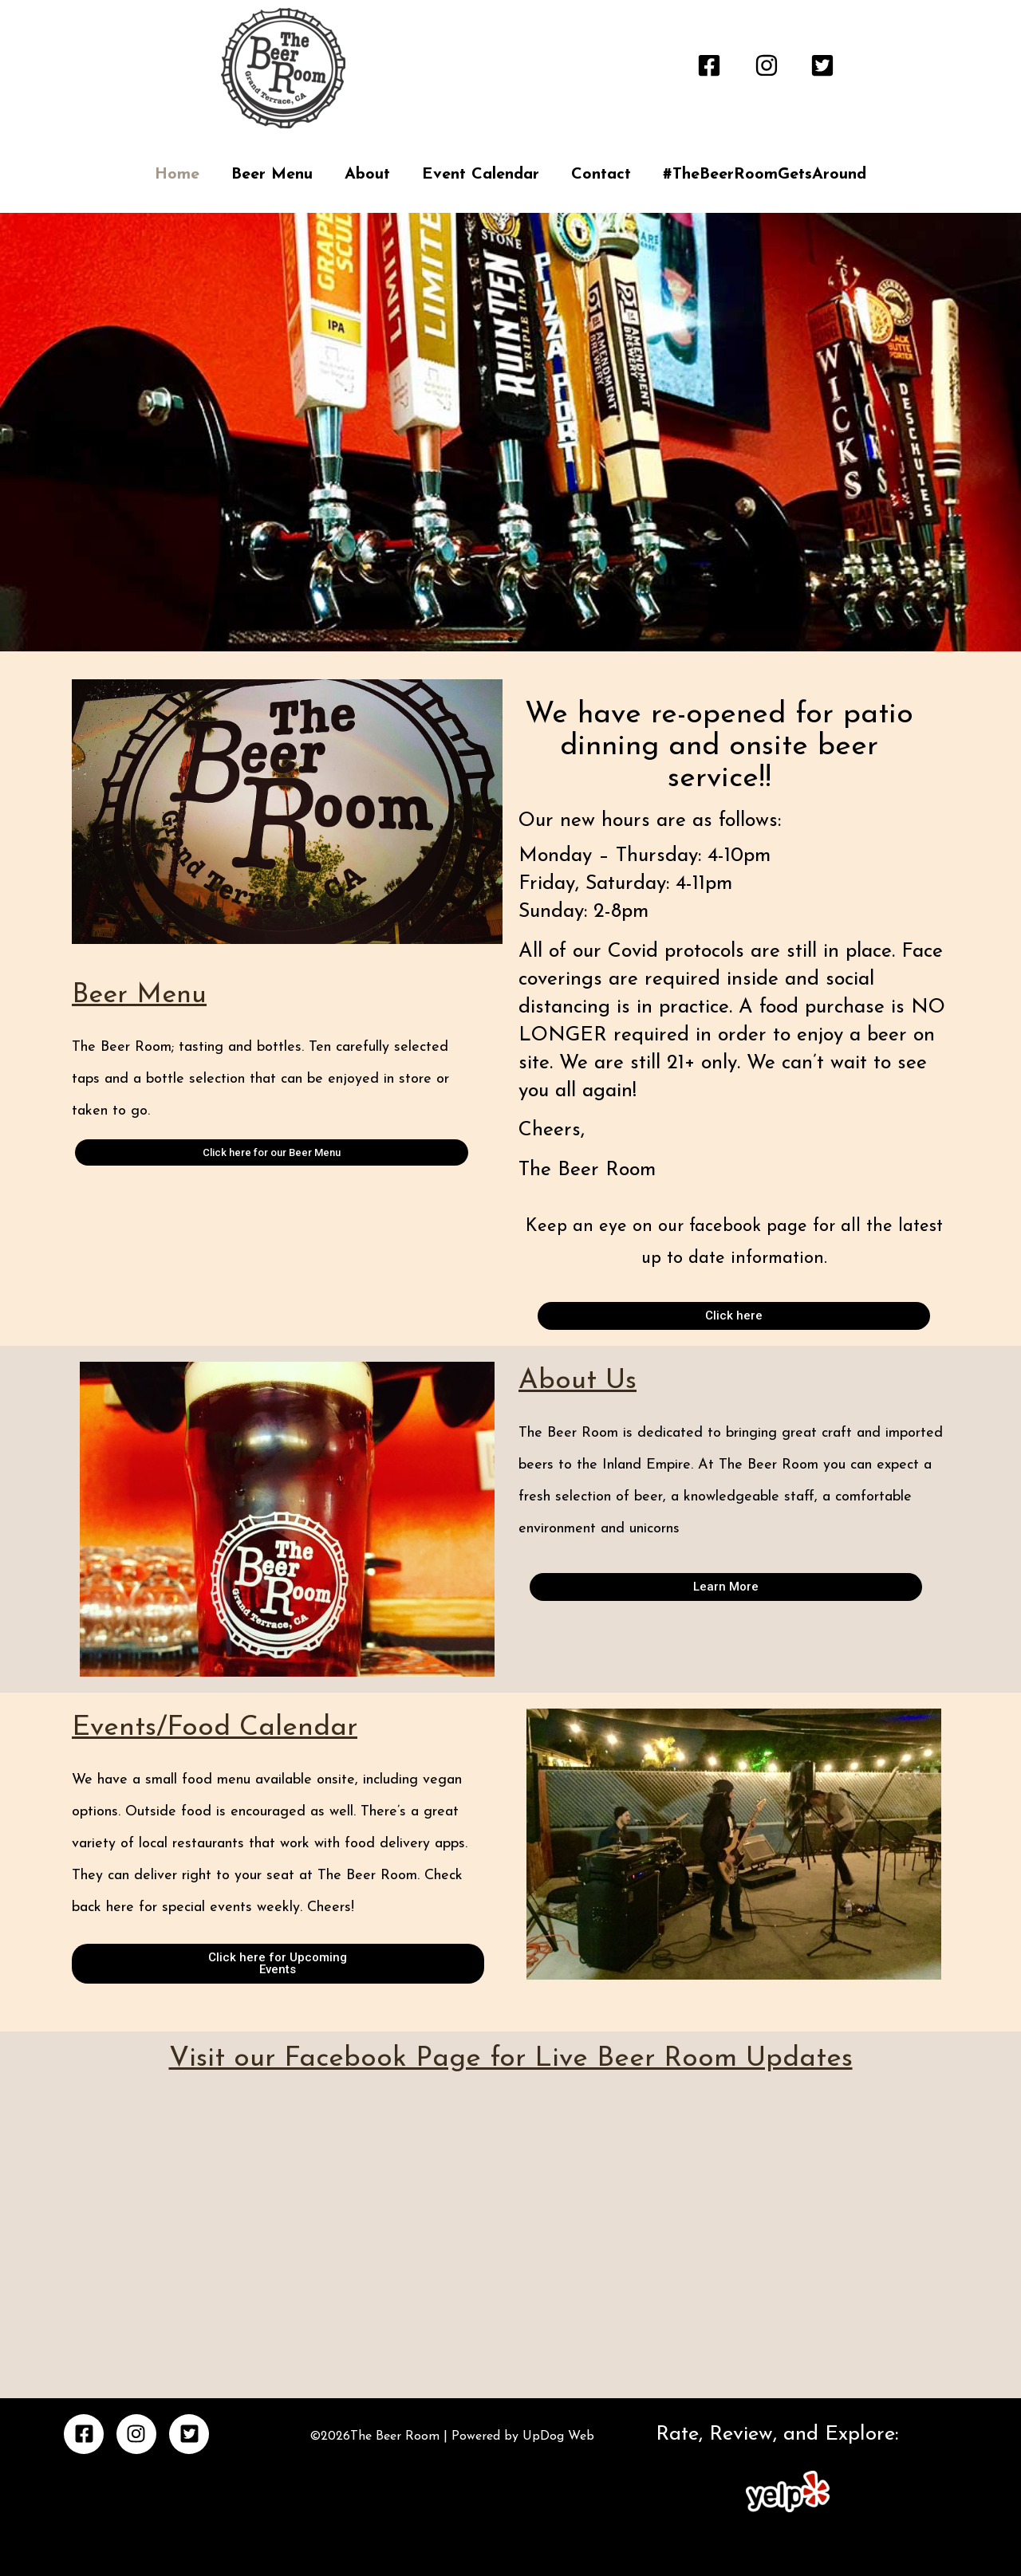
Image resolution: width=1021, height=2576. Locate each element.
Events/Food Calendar (214, 1728)
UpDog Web (556, 2436)
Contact (601, 175)
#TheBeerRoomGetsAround (764, 175)
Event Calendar (480, 175)
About (367, 175)
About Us (577, 1381)
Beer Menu (272, 175)
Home (177, 175)
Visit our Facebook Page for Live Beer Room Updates (511, 2059)
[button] (496, 639)
